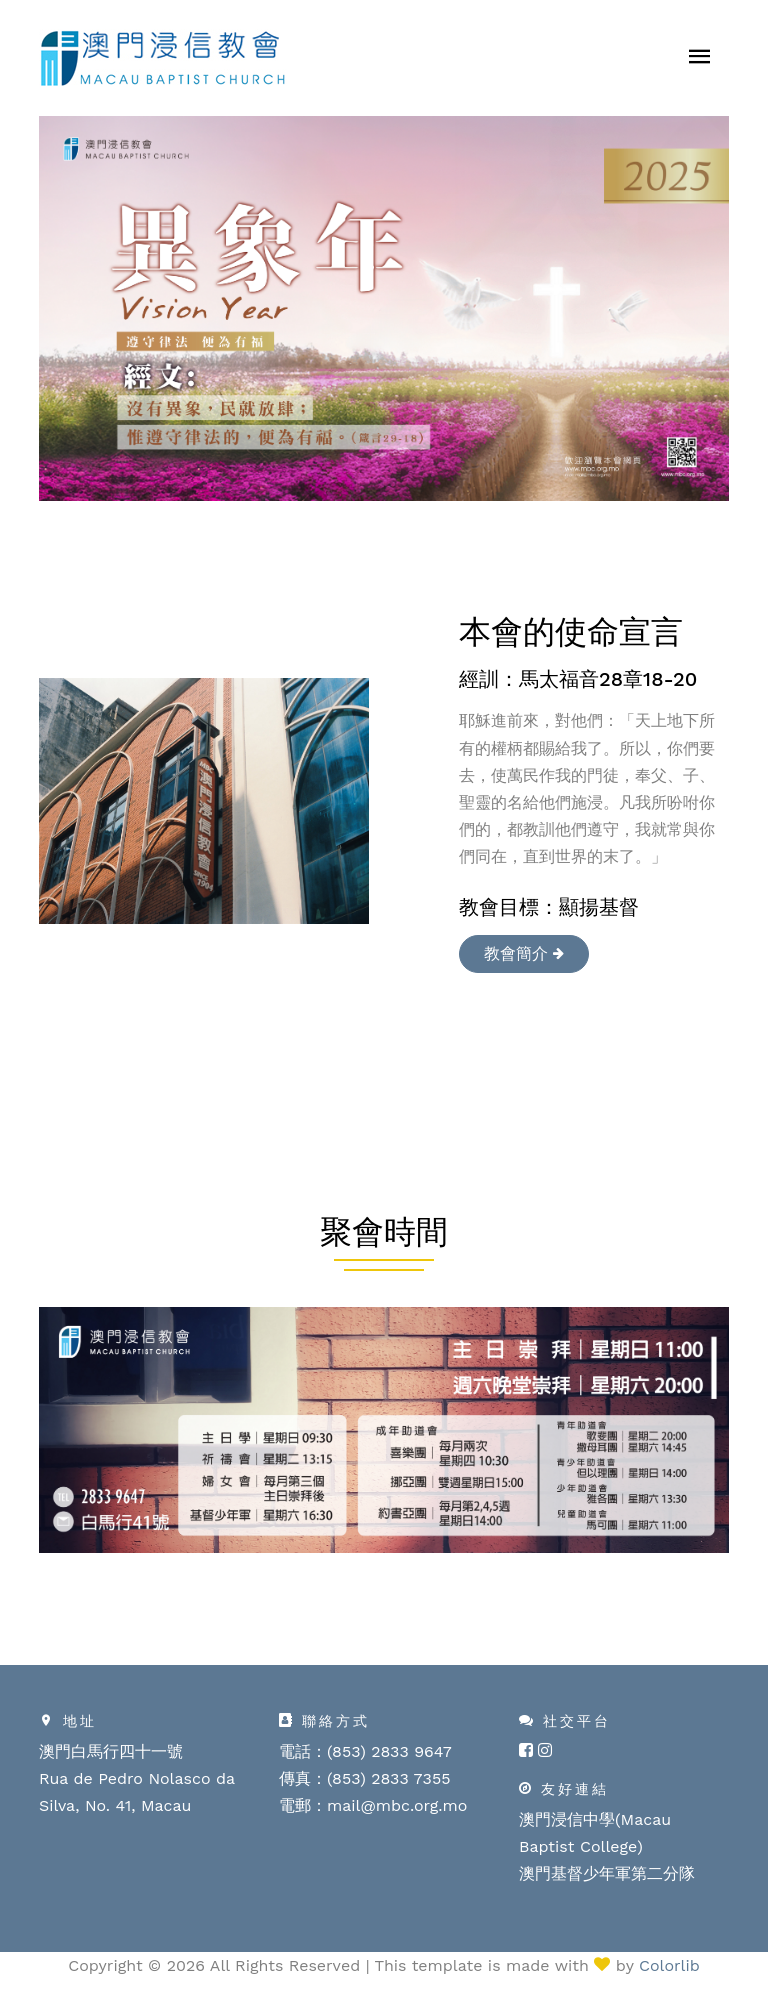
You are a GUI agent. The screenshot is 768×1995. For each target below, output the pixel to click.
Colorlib (669, 1965)
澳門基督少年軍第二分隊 (607, 1873)
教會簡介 (524, 953)
